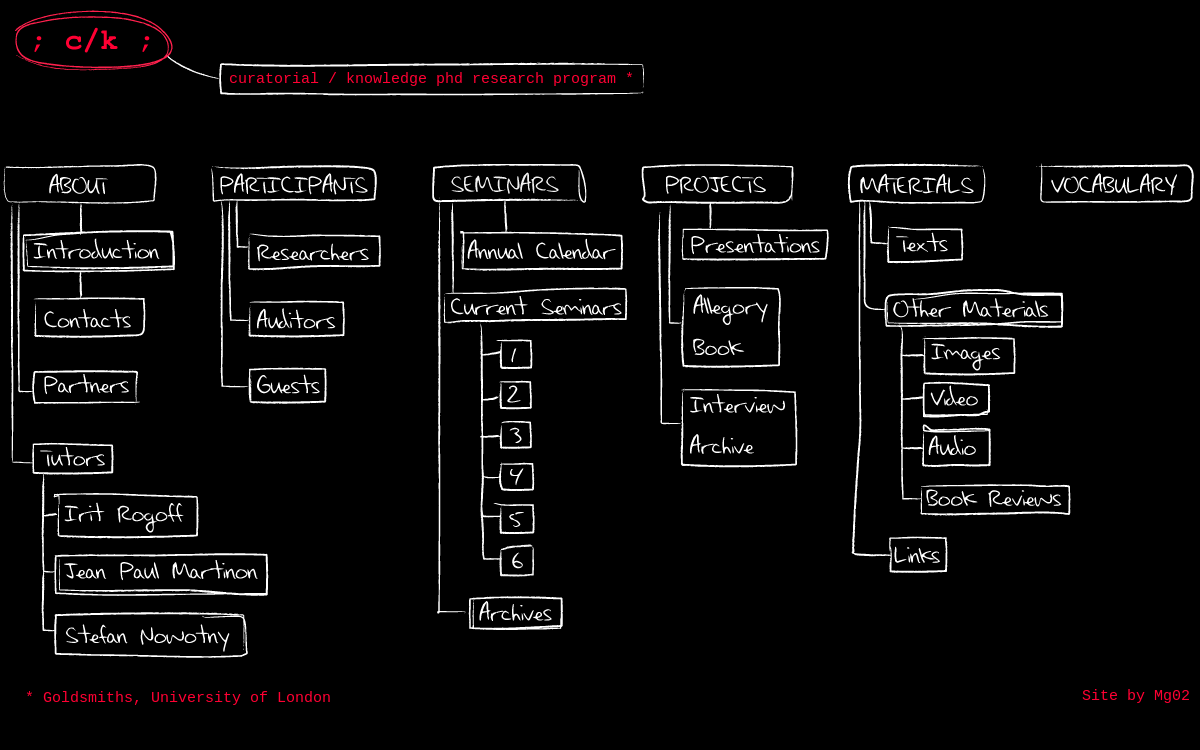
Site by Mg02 (1136, 696)
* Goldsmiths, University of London (178, 698)
